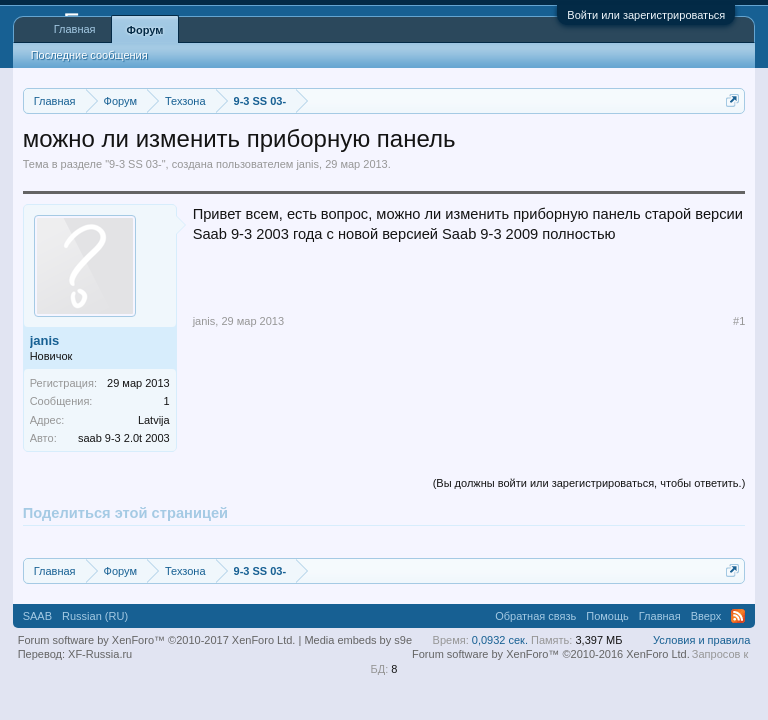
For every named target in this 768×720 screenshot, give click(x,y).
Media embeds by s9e (358, 640)
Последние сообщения (89, 55)
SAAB (37, 616)
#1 (739, 321)
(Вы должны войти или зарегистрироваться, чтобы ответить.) (589, 483)
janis (307, 164)
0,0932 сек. (500, 640)
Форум (145, 30)
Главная (75, 29)
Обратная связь (535, 616)
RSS (738, 616)
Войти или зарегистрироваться (646, 15)
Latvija (154, 420)
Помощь (607, 616)
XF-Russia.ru (100, 654)
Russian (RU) (95, 616)
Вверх (706, 616)
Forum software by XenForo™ (551, 654)
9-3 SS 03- (135, 164)
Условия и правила (701, 640)
